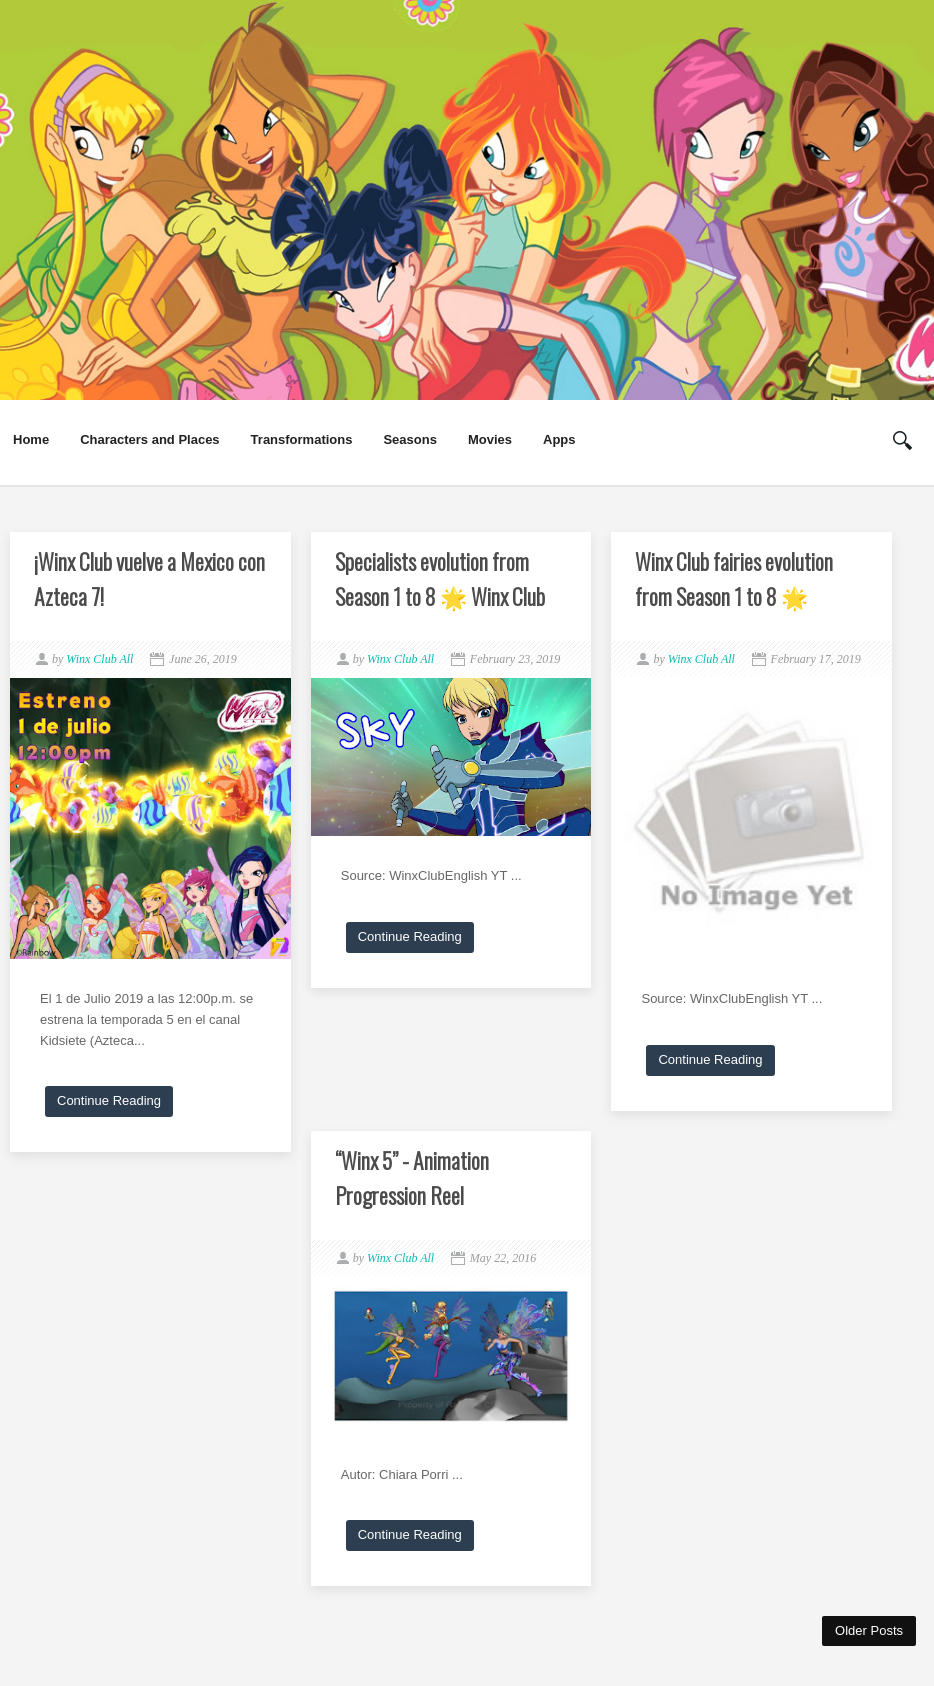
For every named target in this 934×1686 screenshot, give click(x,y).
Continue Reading (109, 1100)
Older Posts (869, 1630)
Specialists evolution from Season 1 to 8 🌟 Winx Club (440, 578)
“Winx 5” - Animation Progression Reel (412, 1177)
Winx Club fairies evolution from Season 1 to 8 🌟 (734, 578)
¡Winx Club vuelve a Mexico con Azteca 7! (149, 578)
